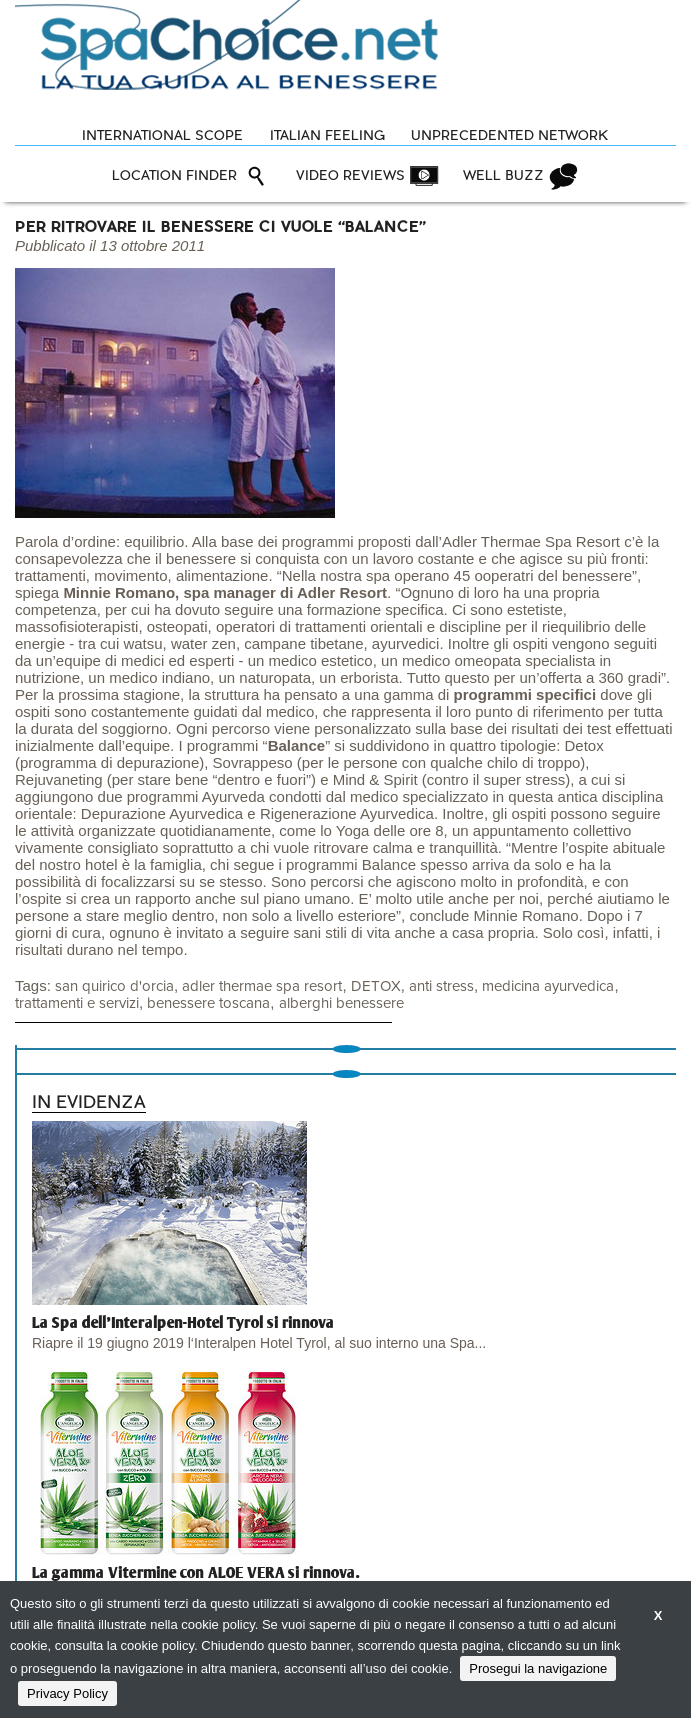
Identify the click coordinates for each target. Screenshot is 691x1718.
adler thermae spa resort (262, 986)
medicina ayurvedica (548, 986)
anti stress (441, 986)
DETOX (376, 986)
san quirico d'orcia (114, 986)
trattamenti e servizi (77, 1003)
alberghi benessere (341, 1003)
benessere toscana (208, 1003)
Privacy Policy (67, 1693)
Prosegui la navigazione (538, 1668)
